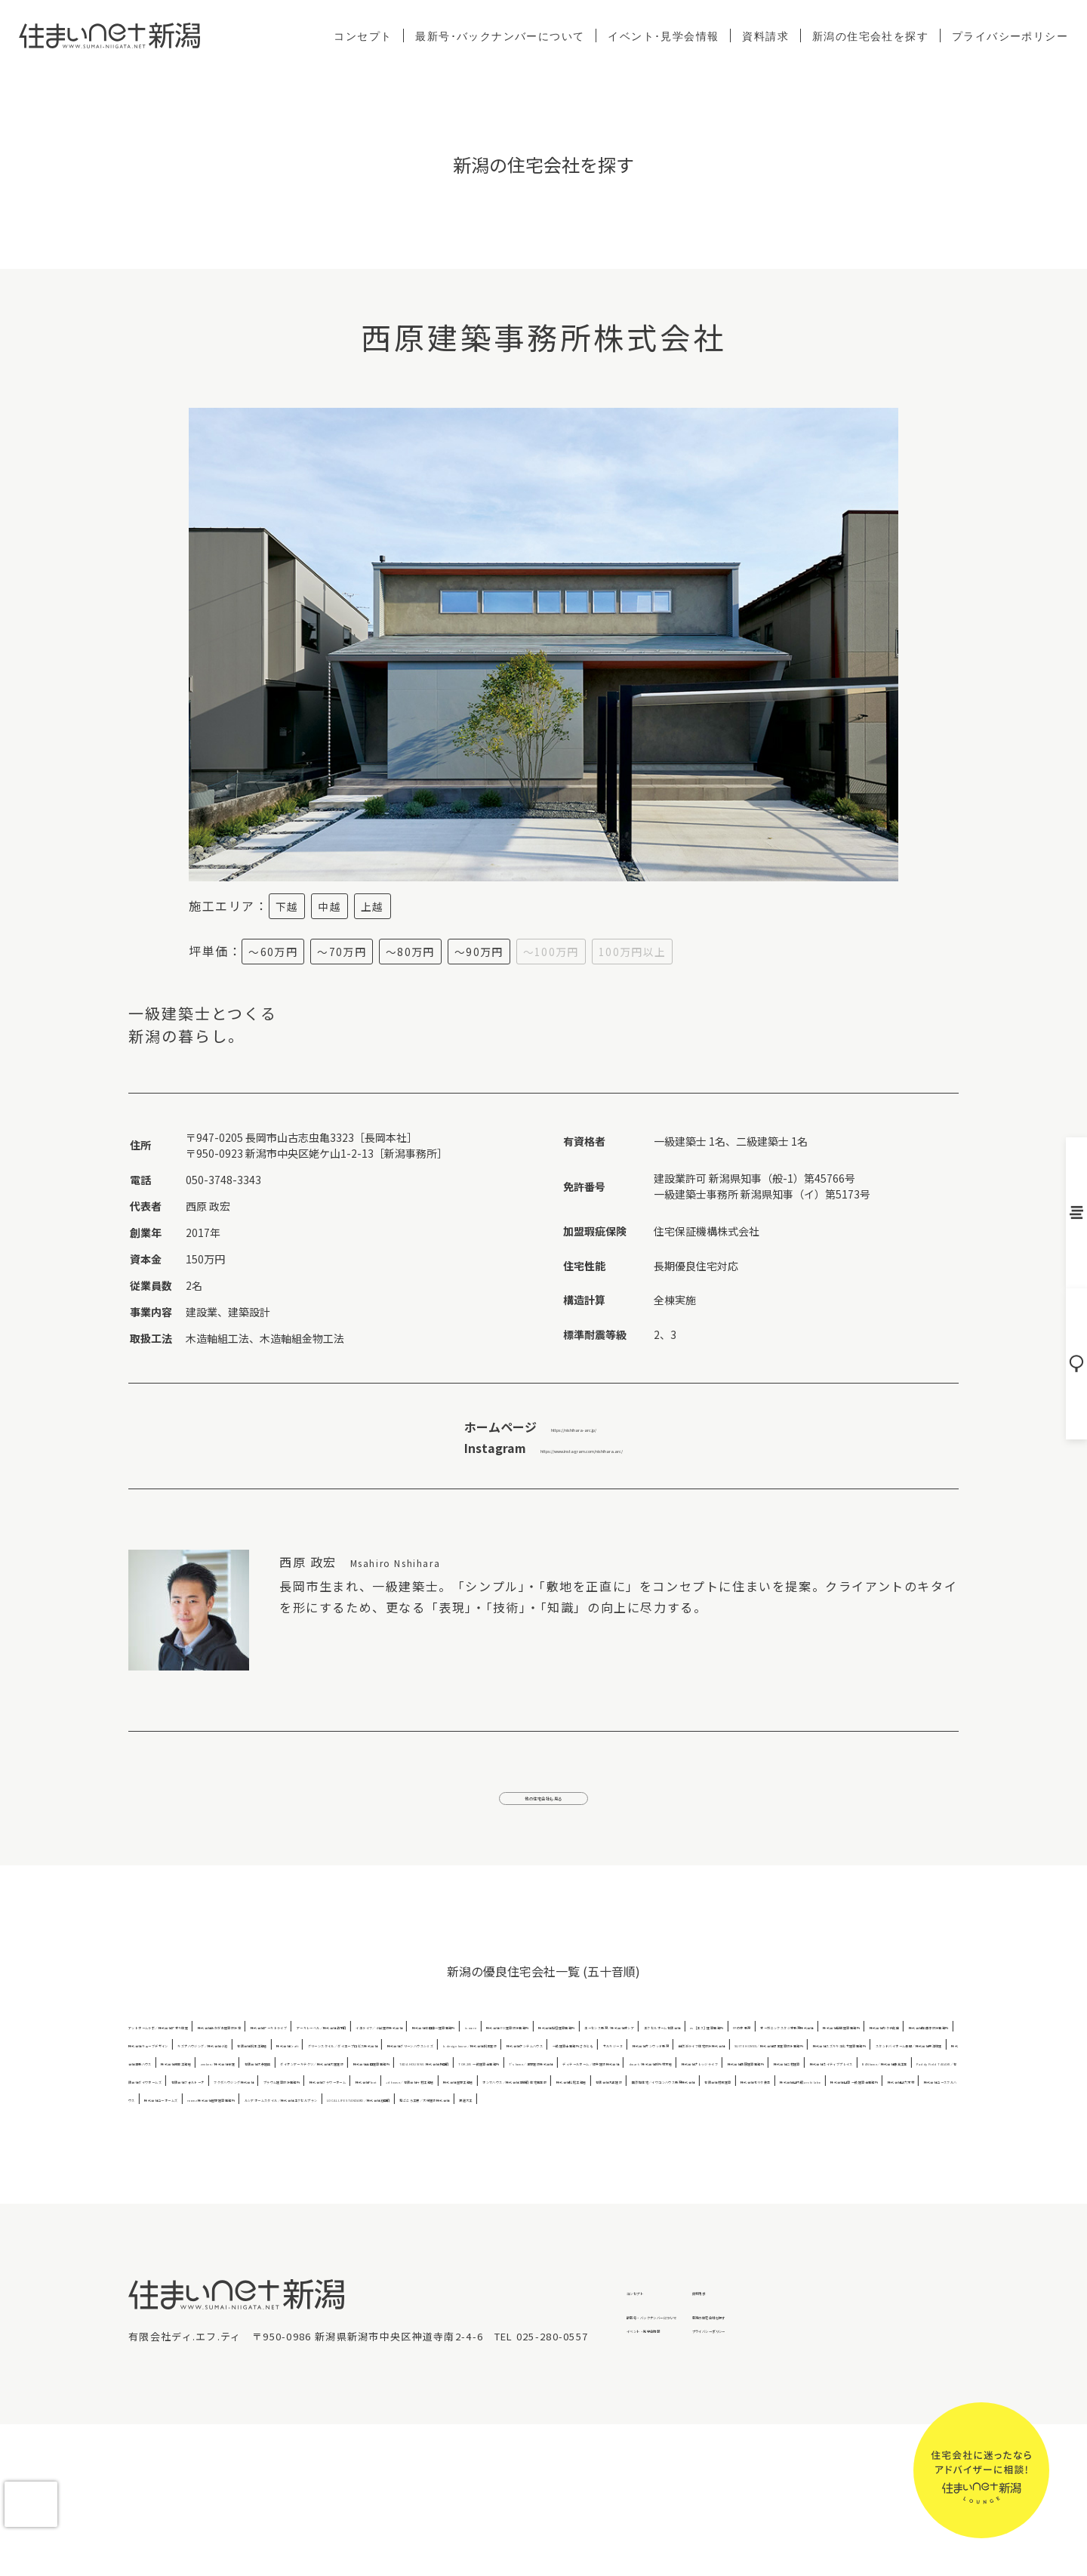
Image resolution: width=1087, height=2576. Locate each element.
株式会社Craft (240, 2101)
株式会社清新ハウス (401, 2137)
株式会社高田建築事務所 (183, 2155)
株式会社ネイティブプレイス (559, 2173)
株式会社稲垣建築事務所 (434, 2065)
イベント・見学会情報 (680, 2488)
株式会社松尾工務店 (415, 2210)
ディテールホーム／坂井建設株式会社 (763, 2155)
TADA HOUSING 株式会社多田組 (321, 2155)
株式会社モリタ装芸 (891, 2210)
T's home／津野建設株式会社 (601, 2155)
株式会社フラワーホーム (599, 2192)
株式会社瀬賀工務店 (501, 2137)
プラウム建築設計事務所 (480, 2192)
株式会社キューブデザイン (704, 2083)
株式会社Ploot (698, 2192)
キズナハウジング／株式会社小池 (847, 2083)
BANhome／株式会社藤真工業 (702, 2173)
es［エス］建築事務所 (826, 2065)
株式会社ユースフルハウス (553, 2228)
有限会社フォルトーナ (238, 2192)
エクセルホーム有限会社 (713, 2065)
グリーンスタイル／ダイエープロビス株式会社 (385, 2101)
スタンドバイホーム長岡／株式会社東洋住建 (247, 2137)
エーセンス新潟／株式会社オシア (573, 2065)
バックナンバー (1071, 1210)
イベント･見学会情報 (663, 35)
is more (216, 2065)
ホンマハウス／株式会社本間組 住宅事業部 (264, 2210)
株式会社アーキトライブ (509, 2047)
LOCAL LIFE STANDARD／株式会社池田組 (382, 2246)
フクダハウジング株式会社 (356, 2192)
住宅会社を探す (1071, 1369)
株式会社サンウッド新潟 (375, 2119)
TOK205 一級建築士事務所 (464, 2155)
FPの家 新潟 (913, 2065)
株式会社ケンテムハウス (875, 2101)
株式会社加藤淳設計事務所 (575, 2083)
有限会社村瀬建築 (797, 2210)
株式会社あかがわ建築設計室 (381, 2047)
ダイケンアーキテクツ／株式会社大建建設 (853, 2137)
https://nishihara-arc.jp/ (540, 1427)
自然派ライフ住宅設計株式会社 (509, 2119)
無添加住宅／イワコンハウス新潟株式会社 (652, 2210)
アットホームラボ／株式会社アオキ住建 (217, 2047)
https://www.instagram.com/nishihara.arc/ (581, 1448)
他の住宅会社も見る (543, 1809)
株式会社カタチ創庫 (462, 2083)
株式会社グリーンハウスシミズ (568, 2101)
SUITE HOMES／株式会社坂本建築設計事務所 (691, 2119)
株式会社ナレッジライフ (222, 2173)
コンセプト (363, 35)
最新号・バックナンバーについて (708, 2464)
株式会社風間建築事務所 (352, 2083)
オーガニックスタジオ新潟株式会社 (208, 2083)
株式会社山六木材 (445, 2228)
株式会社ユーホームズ (672, 2228)
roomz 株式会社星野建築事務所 (803, 2228)
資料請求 (765, 35)
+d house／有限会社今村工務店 (814, 2192)
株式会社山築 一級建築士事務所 (323, 2228)
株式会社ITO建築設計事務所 (307, 2065)
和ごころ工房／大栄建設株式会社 (561, 2246)
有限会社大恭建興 (709, 2137)
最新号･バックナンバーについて (499, 35)
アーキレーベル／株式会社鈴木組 (648, 2047)
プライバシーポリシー (1010, 35)
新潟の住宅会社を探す (870, 35)
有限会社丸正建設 (509, 2210)
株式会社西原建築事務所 (341, 2173)
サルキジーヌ (280, 2119)
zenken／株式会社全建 (607, 2137)
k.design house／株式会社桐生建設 (729, 2101)
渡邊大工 (665, 2246)
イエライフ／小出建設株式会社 (802, 2047)
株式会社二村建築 (446, 2173)
